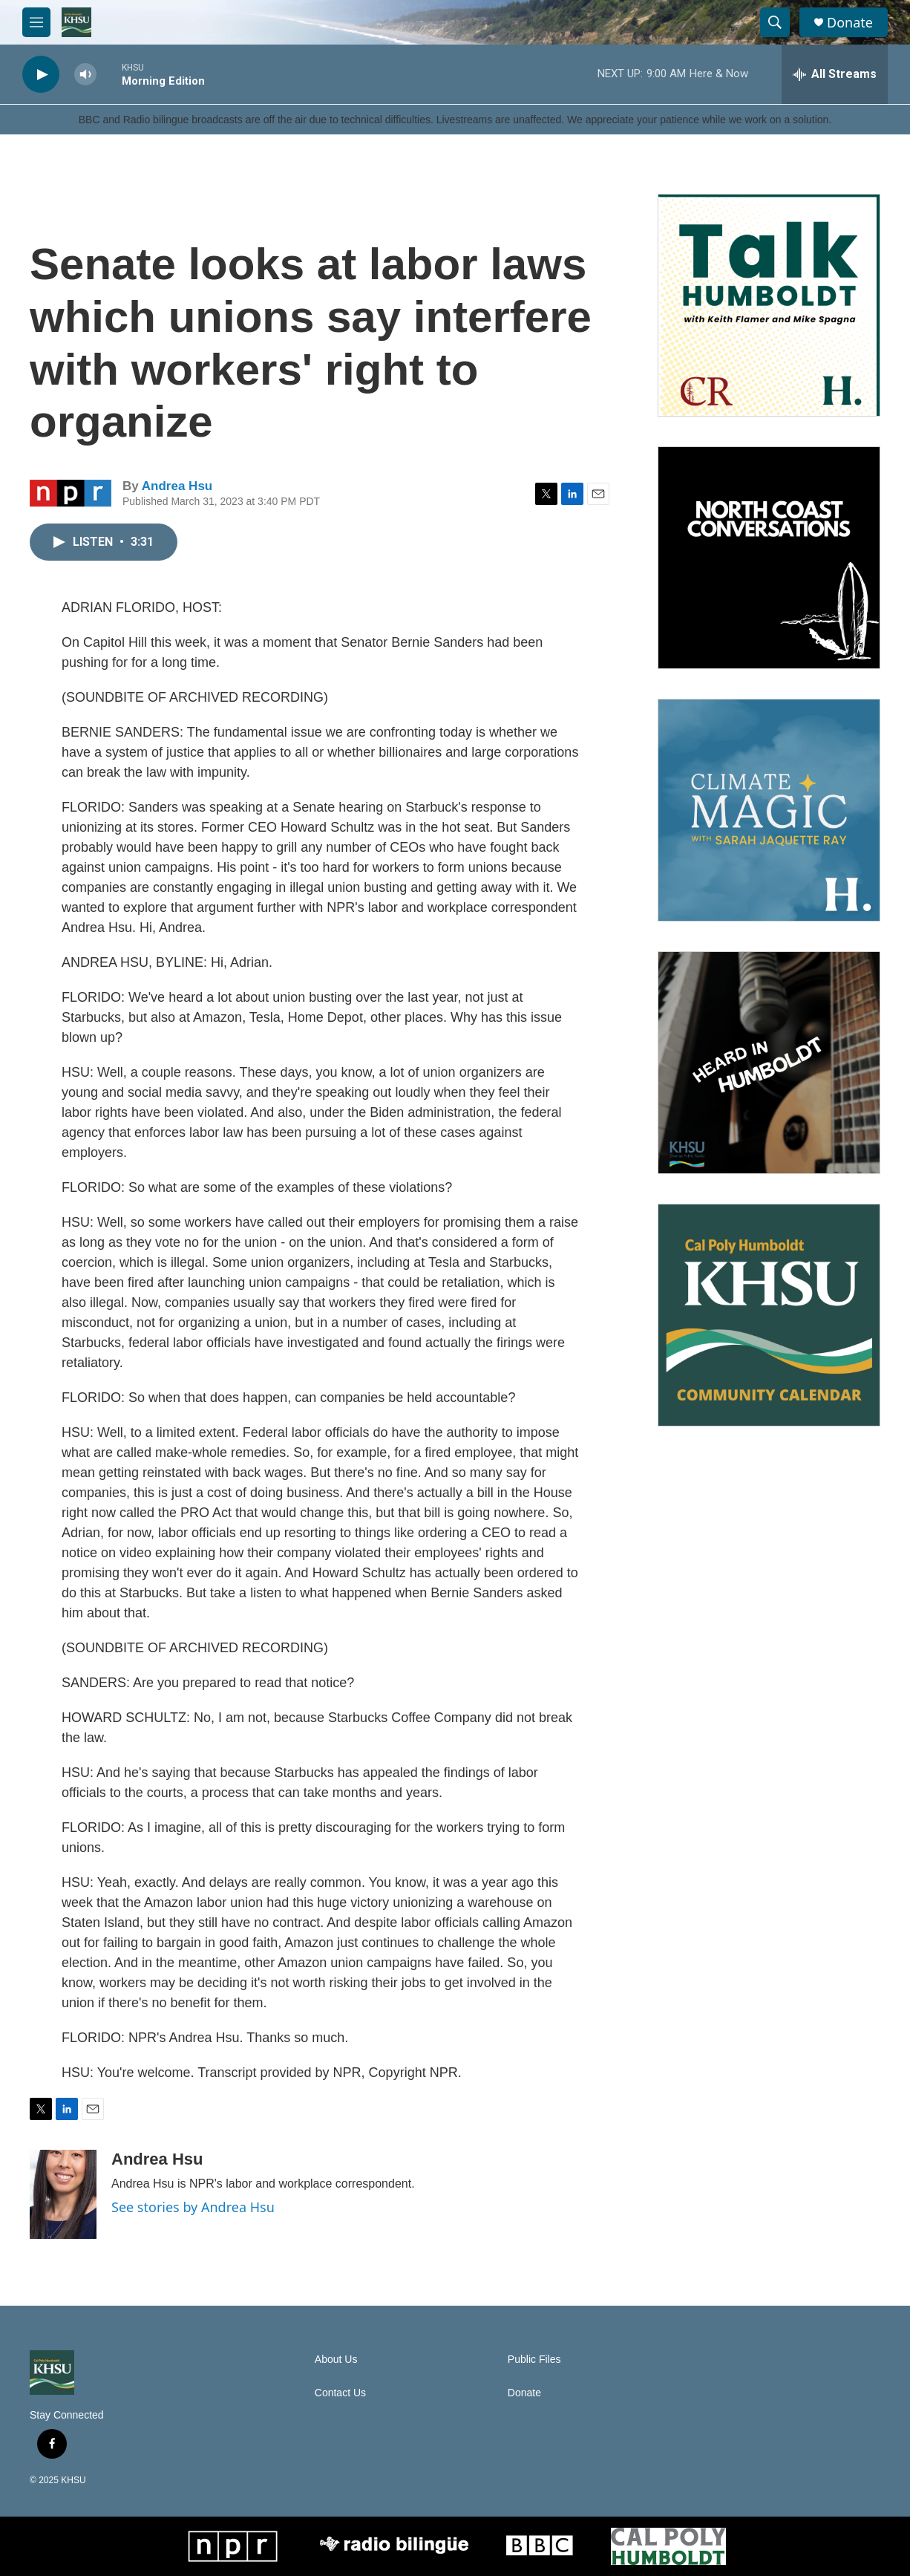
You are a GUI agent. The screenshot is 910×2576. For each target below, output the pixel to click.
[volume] (85, 74)
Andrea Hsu (177, 486)
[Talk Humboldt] (769, 305)
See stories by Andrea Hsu (193, 2207)
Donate (850, 22)
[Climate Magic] (769, 810)
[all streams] (835, 74)
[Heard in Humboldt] (769, 1062)
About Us (336, 2359)
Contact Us (340, 2393)
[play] (41, 74)
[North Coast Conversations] (769, 557)
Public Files (534, 2359)
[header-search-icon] (775, 22)
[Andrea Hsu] (63, 2194)
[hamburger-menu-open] (36, 22)
